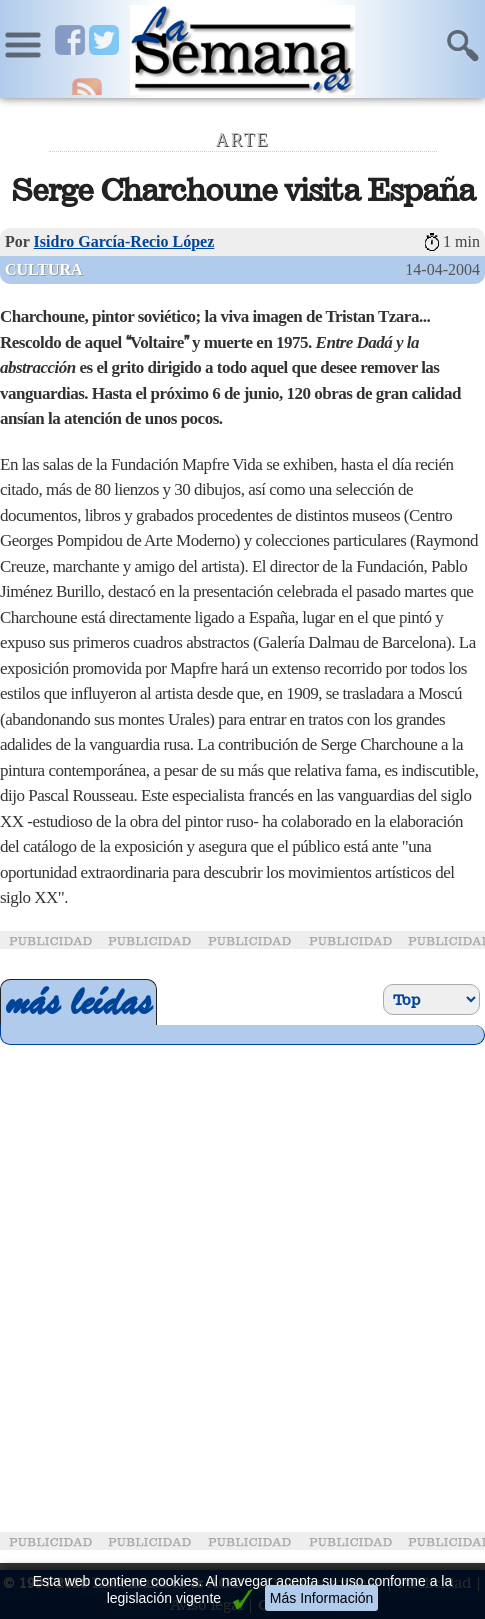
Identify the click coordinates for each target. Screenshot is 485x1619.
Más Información (321, 1598)
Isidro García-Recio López (124, 241)
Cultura (44, 269)
